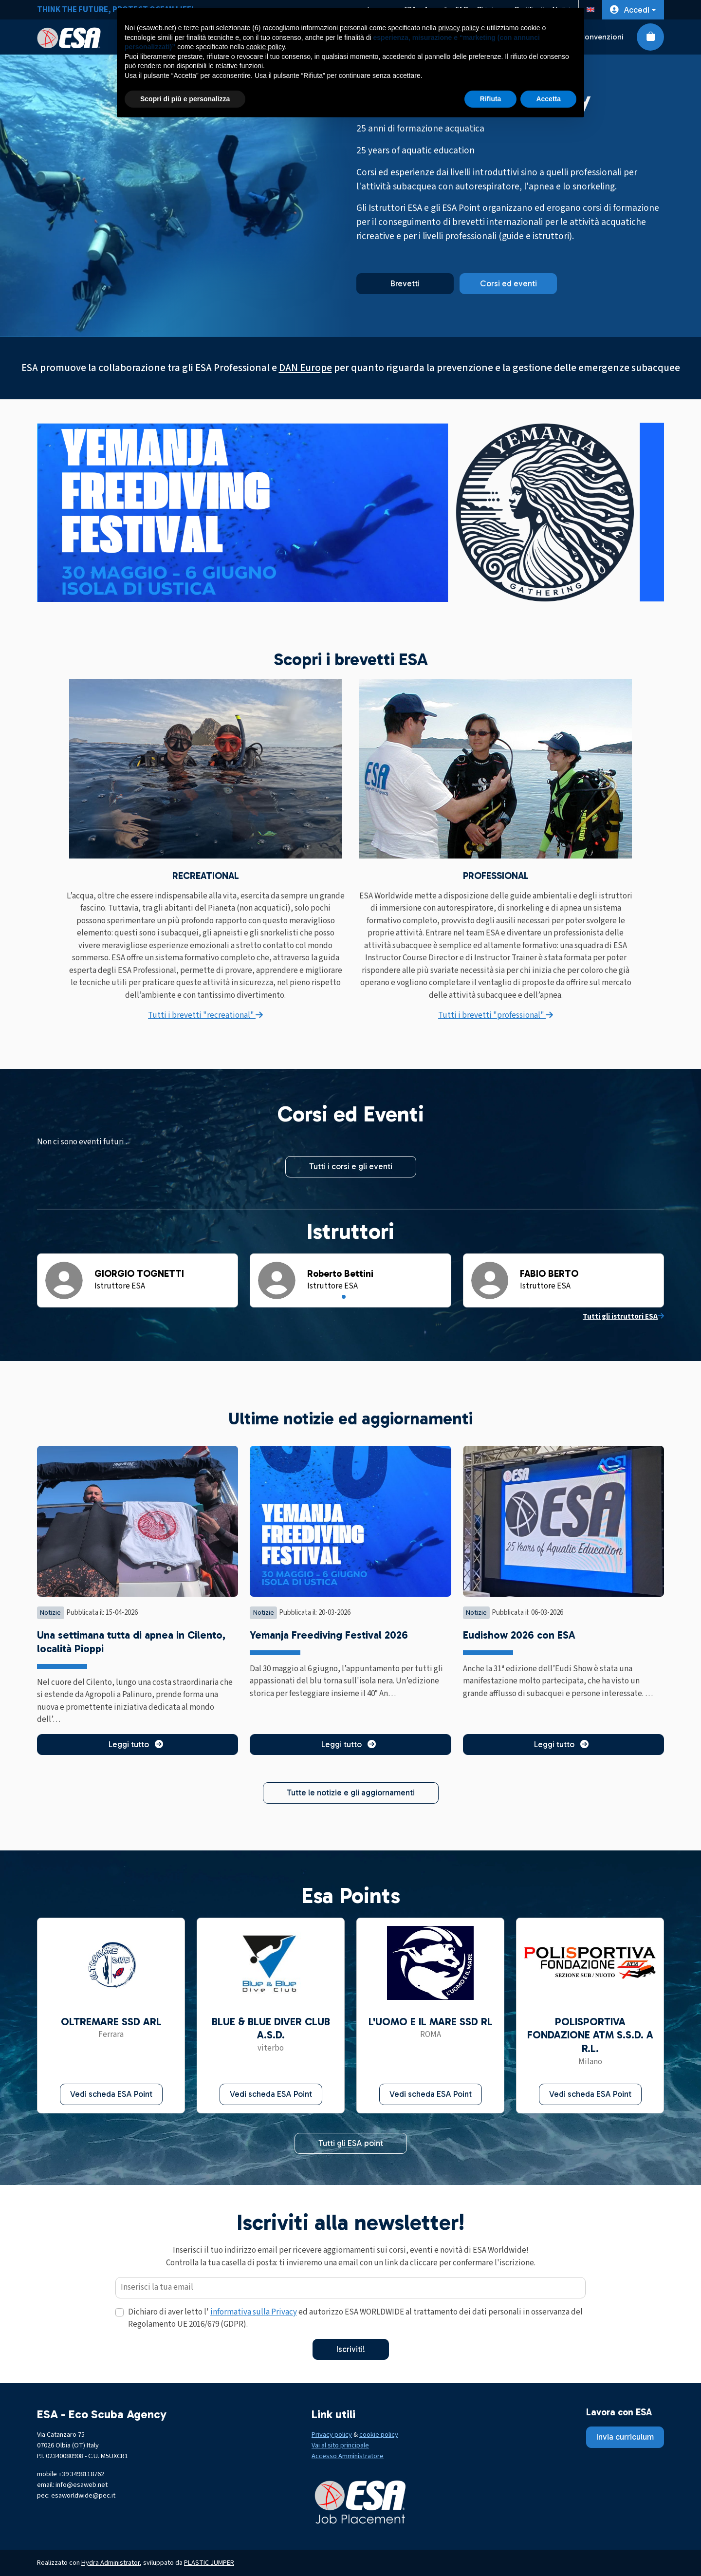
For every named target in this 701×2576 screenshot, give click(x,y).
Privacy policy (332, 2434)
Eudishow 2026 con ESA (519, 1635)
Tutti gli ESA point (350, 2143)
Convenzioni (600, 36)
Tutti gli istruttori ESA (623, 1316)
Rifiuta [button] (490, 99)
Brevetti (405, 283)
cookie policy (378, 2434)
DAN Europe (305, 367)
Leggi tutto (138, 1744)
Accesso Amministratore (348, 2456)
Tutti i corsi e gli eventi (350, 1166)
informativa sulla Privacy (253, 2312)
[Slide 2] (350, 1297)
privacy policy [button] (458, 28)
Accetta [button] (548, 99)
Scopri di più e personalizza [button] (185, 99)
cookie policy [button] (265, 47)
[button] (633, 9)
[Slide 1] (344, 1297)
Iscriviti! (350, 2349)
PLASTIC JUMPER (209, 2562)
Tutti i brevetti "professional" (495, 1015)
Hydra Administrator (110, 2562)
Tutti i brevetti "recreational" (205, 1015)
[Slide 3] (357, 1297)
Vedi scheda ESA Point (111, 2094)
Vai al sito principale (340, 2445)
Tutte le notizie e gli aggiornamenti (351, 1792)
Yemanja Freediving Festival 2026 (329, 1635)
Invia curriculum (625, 2437)
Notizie (50, 1612)
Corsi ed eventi (508, 283)
